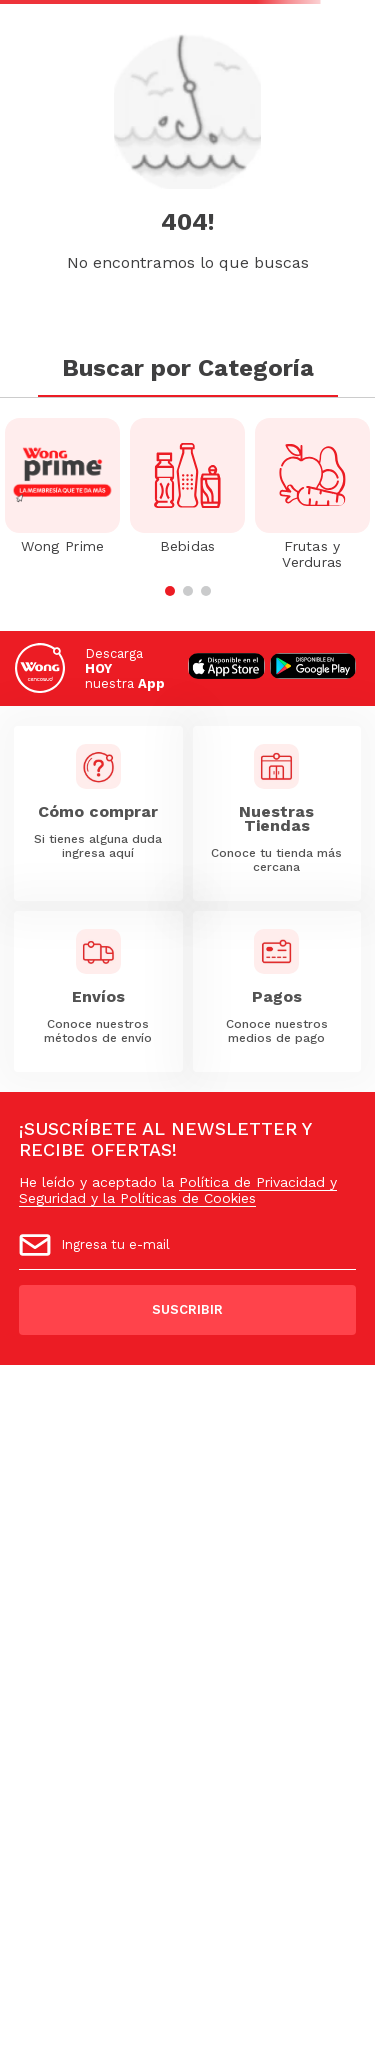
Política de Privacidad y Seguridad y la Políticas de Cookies (178, 1190)
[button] (170, 591)
